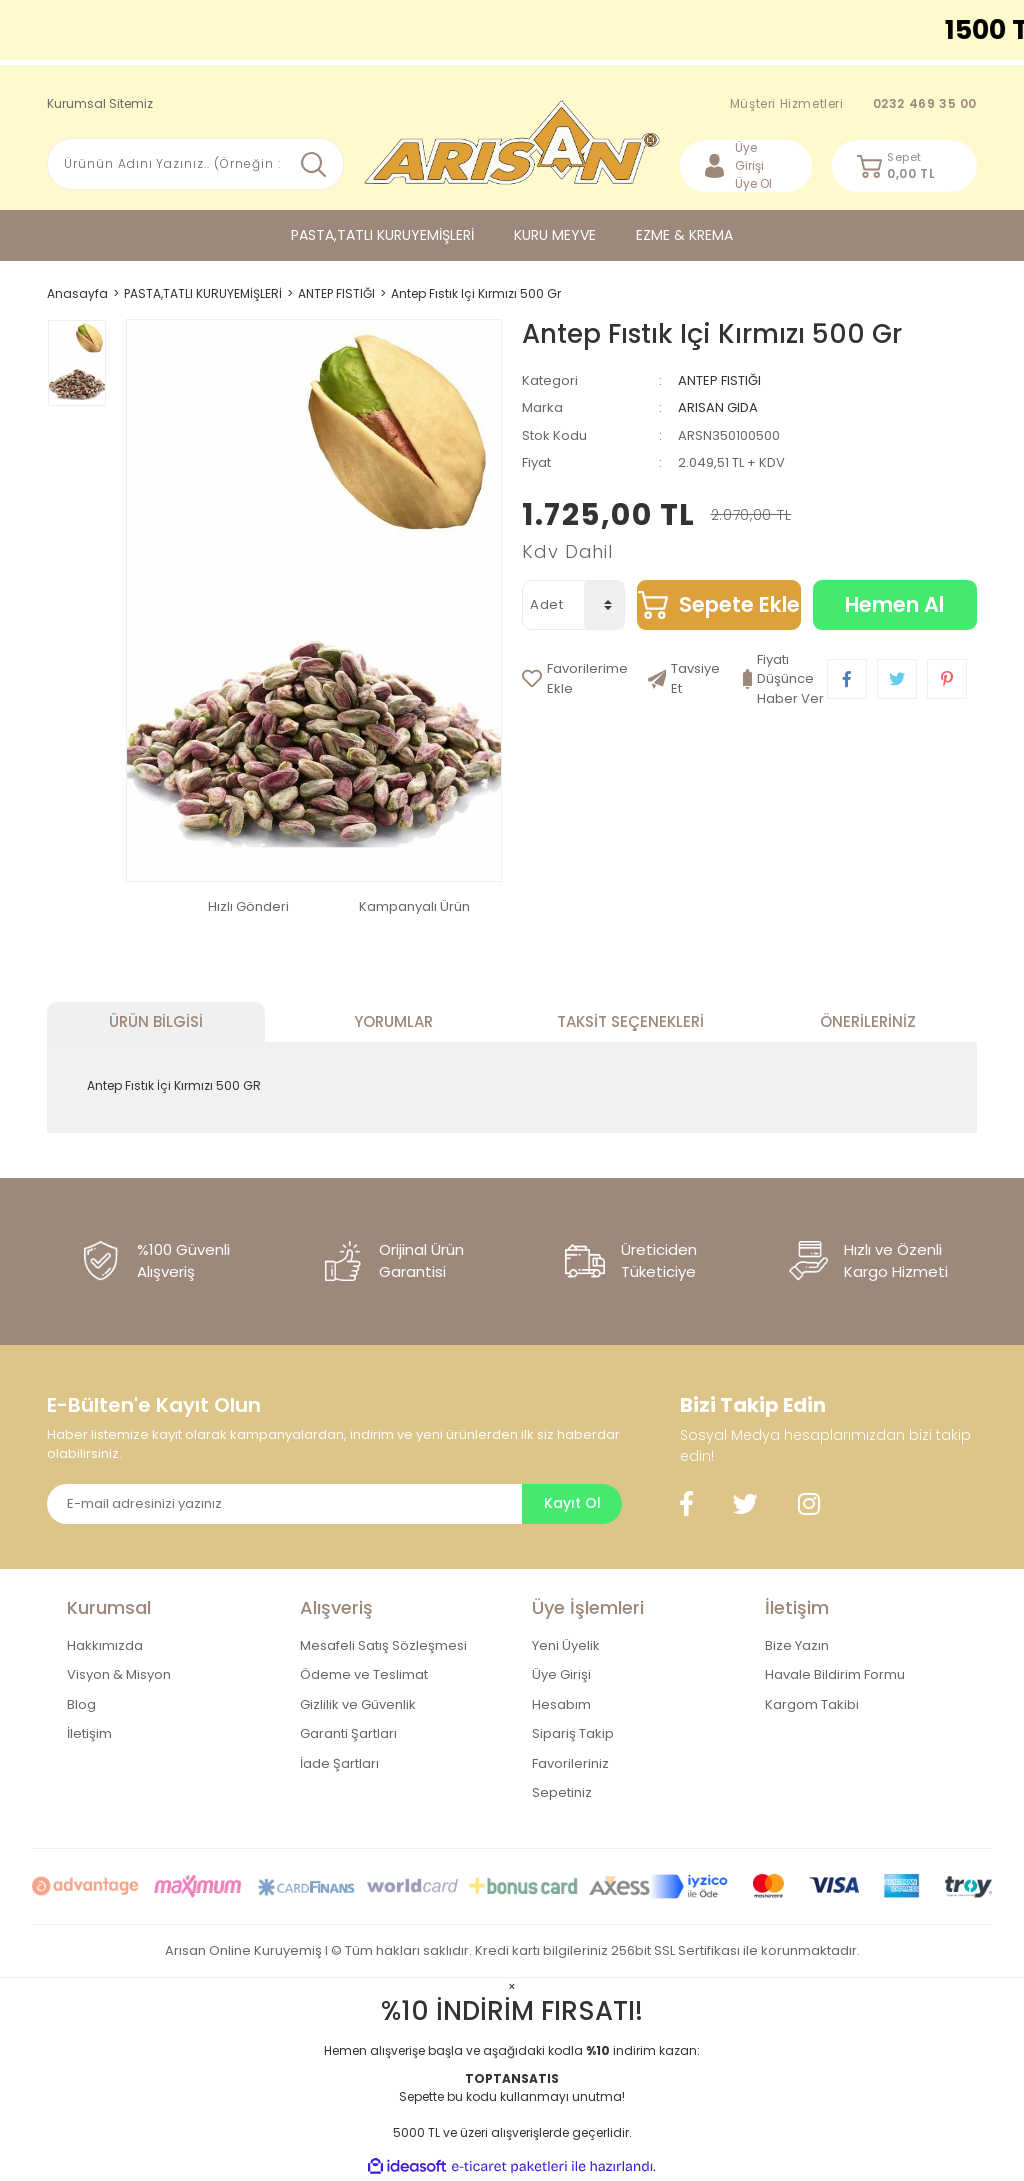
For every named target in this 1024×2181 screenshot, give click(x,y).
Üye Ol (753, 183)
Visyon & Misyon (119, 1674)
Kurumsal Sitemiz (100, 103)
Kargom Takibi (812, 1704)
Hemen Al (894, 604)
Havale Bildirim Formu (835, 1674)
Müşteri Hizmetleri (853, 104)
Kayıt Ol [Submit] (572, 1503)
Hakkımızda (105, 1645)
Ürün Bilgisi (156, 1021)
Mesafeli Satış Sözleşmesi (383, 1645)
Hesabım (561, 1704)
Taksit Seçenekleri (630, 1021)
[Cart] (904, 166)
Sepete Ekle (739, 604)
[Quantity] (604, 605)
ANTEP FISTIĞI (719, 380)
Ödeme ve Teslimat (364, 1674)
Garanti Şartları (348, 1733)
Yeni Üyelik (566, 1645)
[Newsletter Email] (284, 1504)
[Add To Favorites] (575, 679)
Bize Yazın (797, 1645)
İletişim (89, 1733)
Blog (81, 1704)
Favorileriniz (570, 1763)
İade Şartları (339, 1763)
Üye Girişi (561, 1674)
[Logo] (512, 142)
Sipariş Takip (573, 1733)
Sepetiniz (562, 1792)
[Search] (195, 164)
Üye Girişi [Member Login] (749, 156)
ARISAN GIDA (718, 407)
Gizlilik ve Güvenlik (358, 1704)
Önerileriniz (868, 1021)
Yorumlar (393, 1021)
